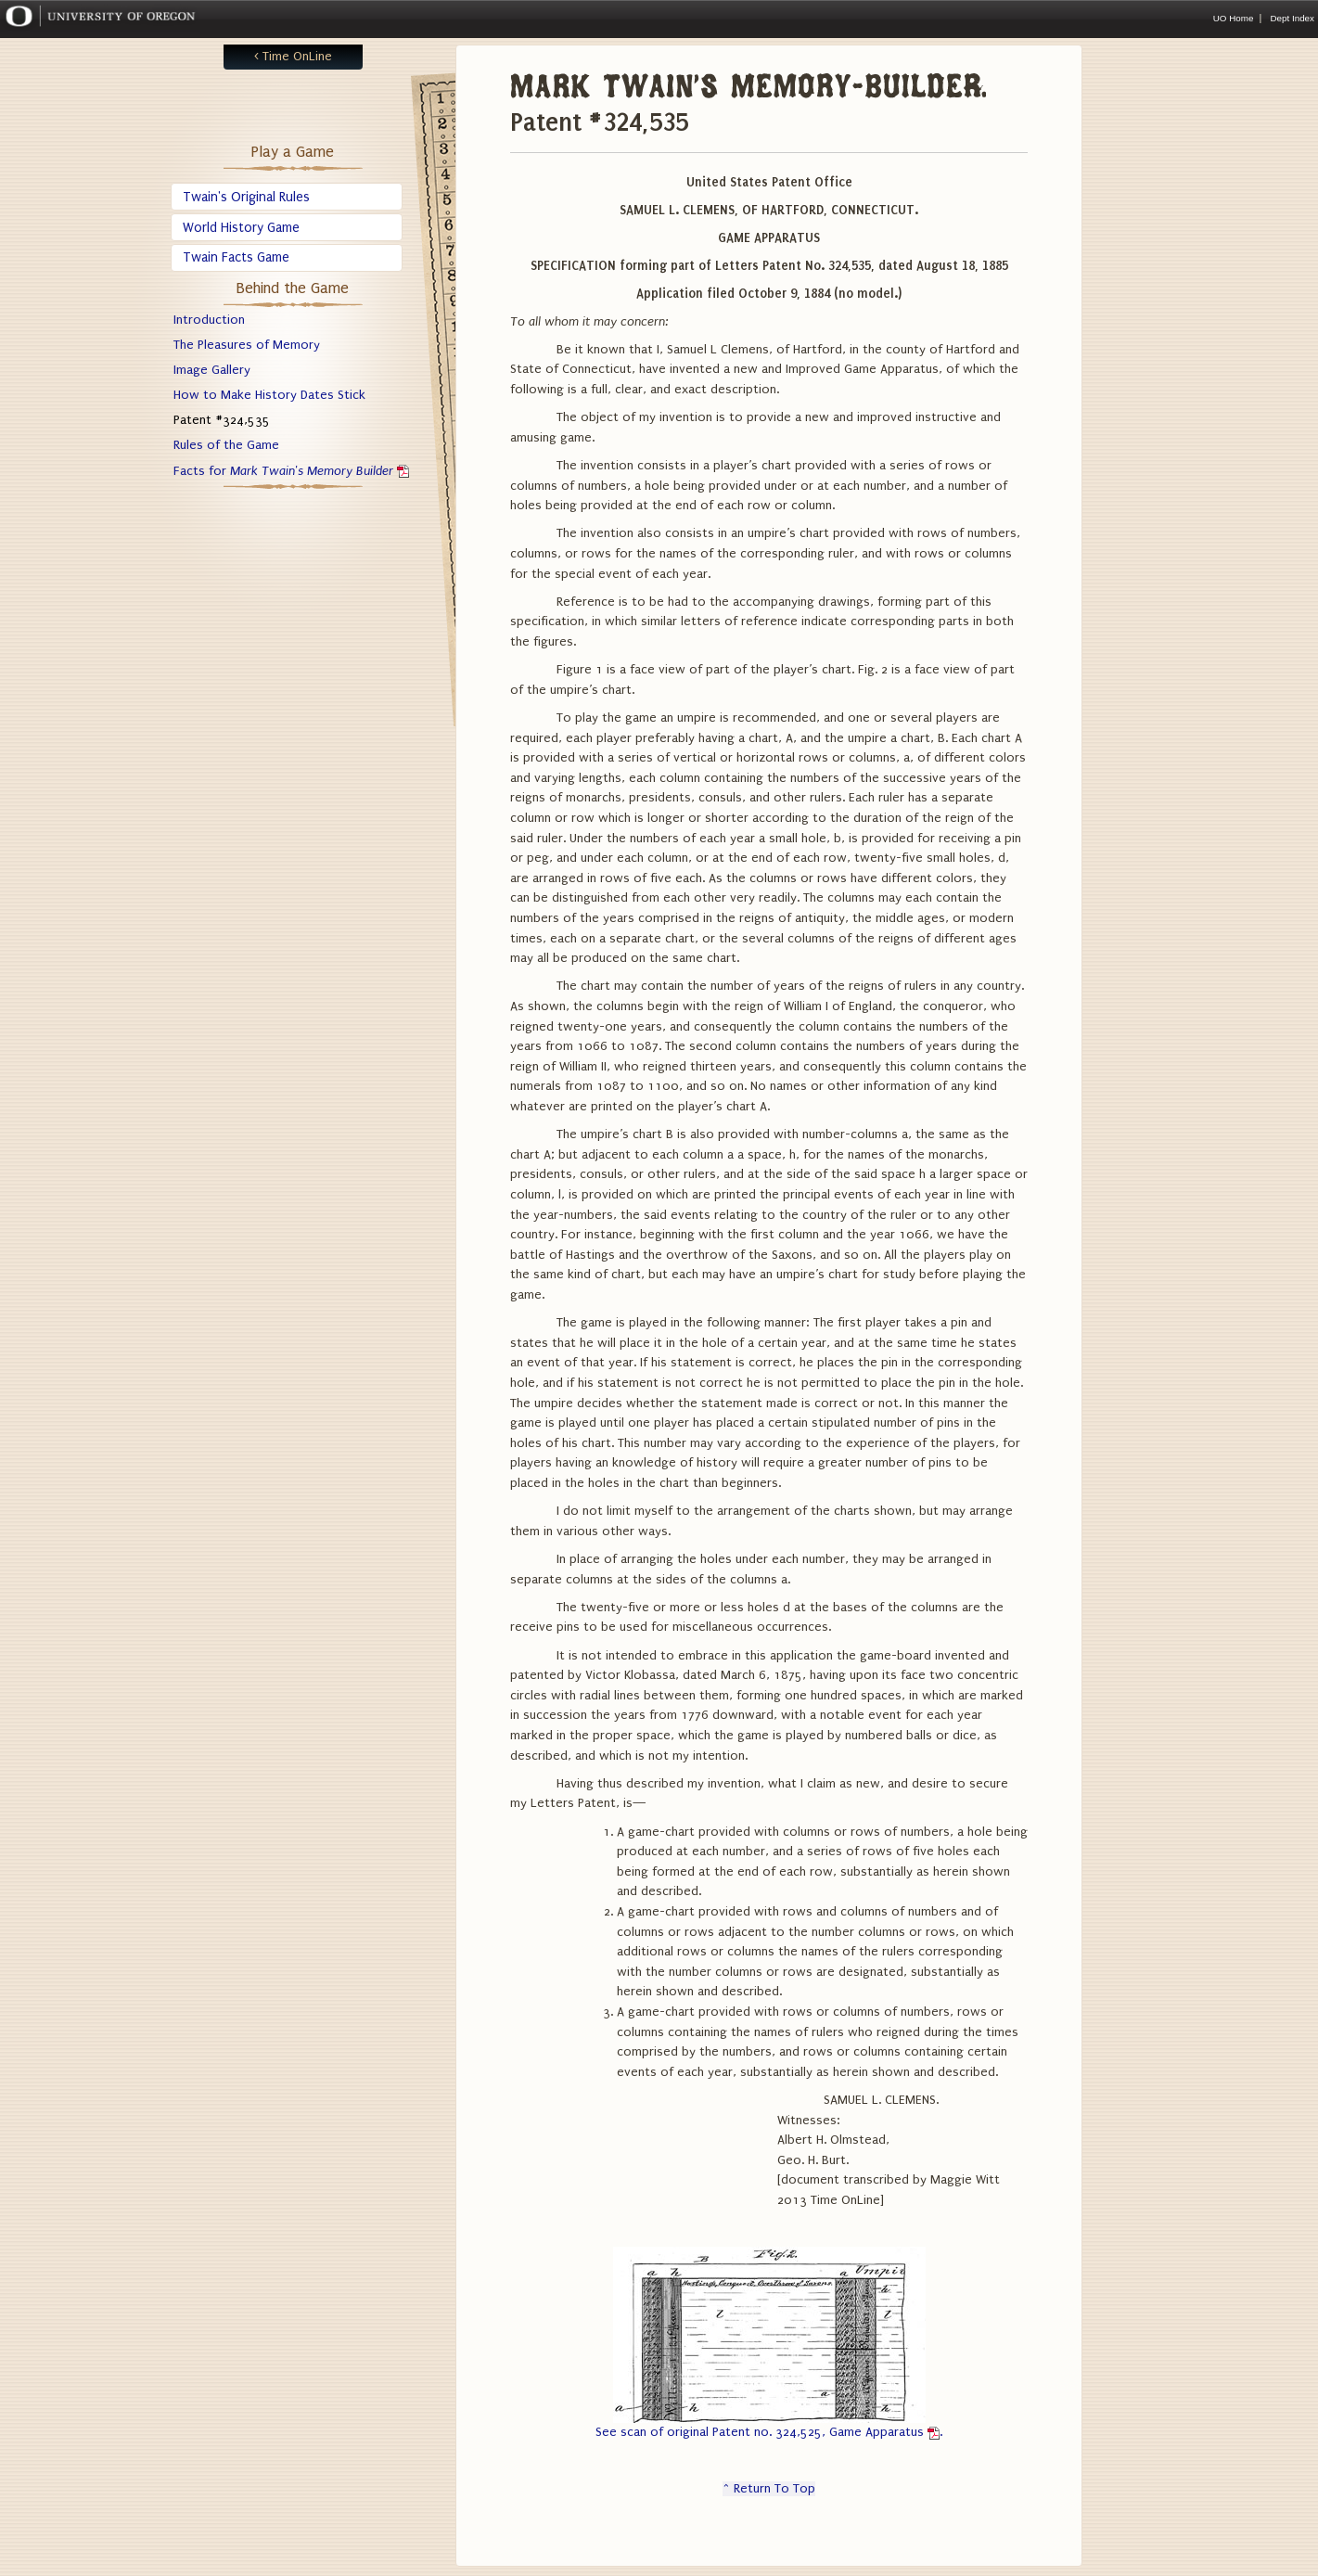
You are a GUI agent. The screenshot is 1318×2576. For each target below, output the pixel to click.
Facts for (291, 471)
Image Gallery (211, 370)
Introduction (209, 320)
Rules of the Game (226, 445)
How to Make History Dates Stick (269, 395)
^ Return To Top (769, 2488)
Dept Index (1292, 18)
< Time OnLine (293, 56)
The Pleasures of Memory (246, 345)
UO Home (1233, 18)
